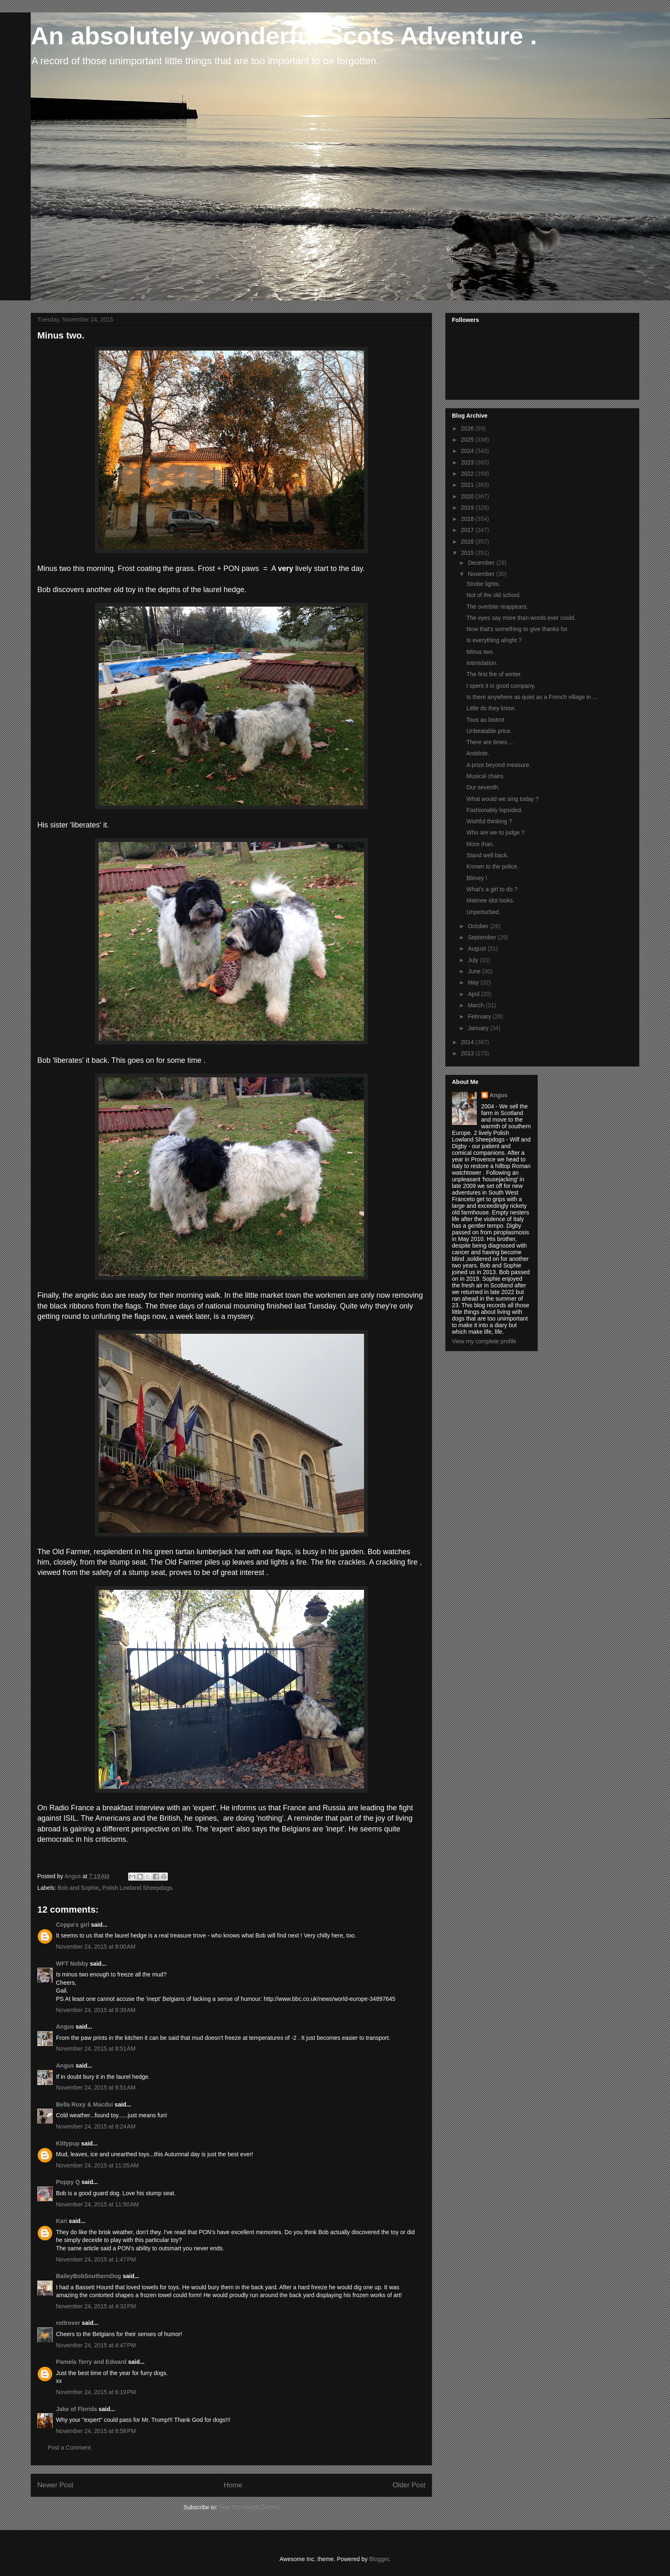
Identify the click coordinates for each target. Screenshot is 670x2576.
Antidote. (477, 753)
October (479, 926)
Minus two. (480, 651)
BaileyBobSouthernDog (88, 2276)
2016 (468, 541)
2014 (468, 1042)
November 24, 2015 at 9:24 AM (96, 2126)
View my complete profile (484, 1341)
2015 (468, 552)
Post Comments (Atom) (249, 2507)
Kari (61, 2221)
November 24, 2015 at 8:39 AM (96, 2010)
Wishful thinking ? (489, 821)
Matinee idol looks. (490, 900)
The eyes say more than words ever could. (521, 617)
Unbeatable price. (489, 731)
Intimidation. (482, 663)
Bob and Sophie (78, 1887)
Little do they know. (491, 708)
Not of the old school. (493, 595)
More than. (480, 844)
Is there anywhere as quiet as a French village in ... (531, 697)
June (475, 971)
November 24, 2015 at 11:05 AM (97, 2165)
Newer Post (55, 2485)
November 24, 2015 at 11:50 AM (97, 2204)
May (474, 982)
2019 (468, 507)
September (483, 937)
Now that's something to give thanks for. (517, 629)
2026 (468, 428)
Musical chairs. (485, 776)
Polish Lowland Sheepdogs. (138, 1887)
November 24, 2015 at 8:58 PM (96, 2431)
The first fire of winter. (494, 674)
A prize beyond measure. (498, 765)
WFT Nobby (72, 1963)
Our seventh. (483, 787)
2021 (468, 484)
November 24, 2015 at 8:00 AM (96, 1946)
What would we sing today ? (502, 799)
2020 (468, 496)
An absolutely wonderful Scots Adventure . (284, 36)
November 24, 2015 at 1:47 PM (96, 2259)
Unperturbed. (483, 912)
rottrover (68, 2323)
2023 (468, 462)
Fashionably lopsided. (494, 810)
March (477, 1005)
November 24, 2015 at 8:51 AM (96, 2048)
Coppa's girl (72, 1924)
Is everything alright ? (494, 640)
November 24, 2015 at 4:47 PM (96, 2345)
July (474, 960)
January (479, 1028)
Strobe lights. (483, 584)
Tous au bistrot (485, 719)
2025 (468, 439)
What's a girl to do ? (491, 889)
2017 (468, 530)
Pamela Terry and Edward (91, 2361)
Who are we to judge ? (495, 832)
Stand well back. (487, 855)
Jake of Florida (76, 2409)
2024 (468, 450)
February (480, 1016)
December (482, 562)
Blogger (378, 2559)
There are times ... (490, 742)
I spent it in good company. (500, 685)
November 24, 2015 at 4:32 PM (96, 2306)
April (474, 994)
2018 (468, 518)
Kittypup (68, 2143)
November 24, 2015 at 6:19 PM (96, 2392)
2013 (468, 1053)
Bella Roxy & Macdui (84, 2104)
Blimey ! (476, 878)
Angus (65, 2026)
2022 (468, 473)
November (482, 574)
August (477, 948)
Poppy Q (68, 2182)
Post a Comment (69, 2447)
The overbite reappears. (497, 606)
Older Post (409, 2485)
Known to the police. (492, 866)
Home (232, 2485)
